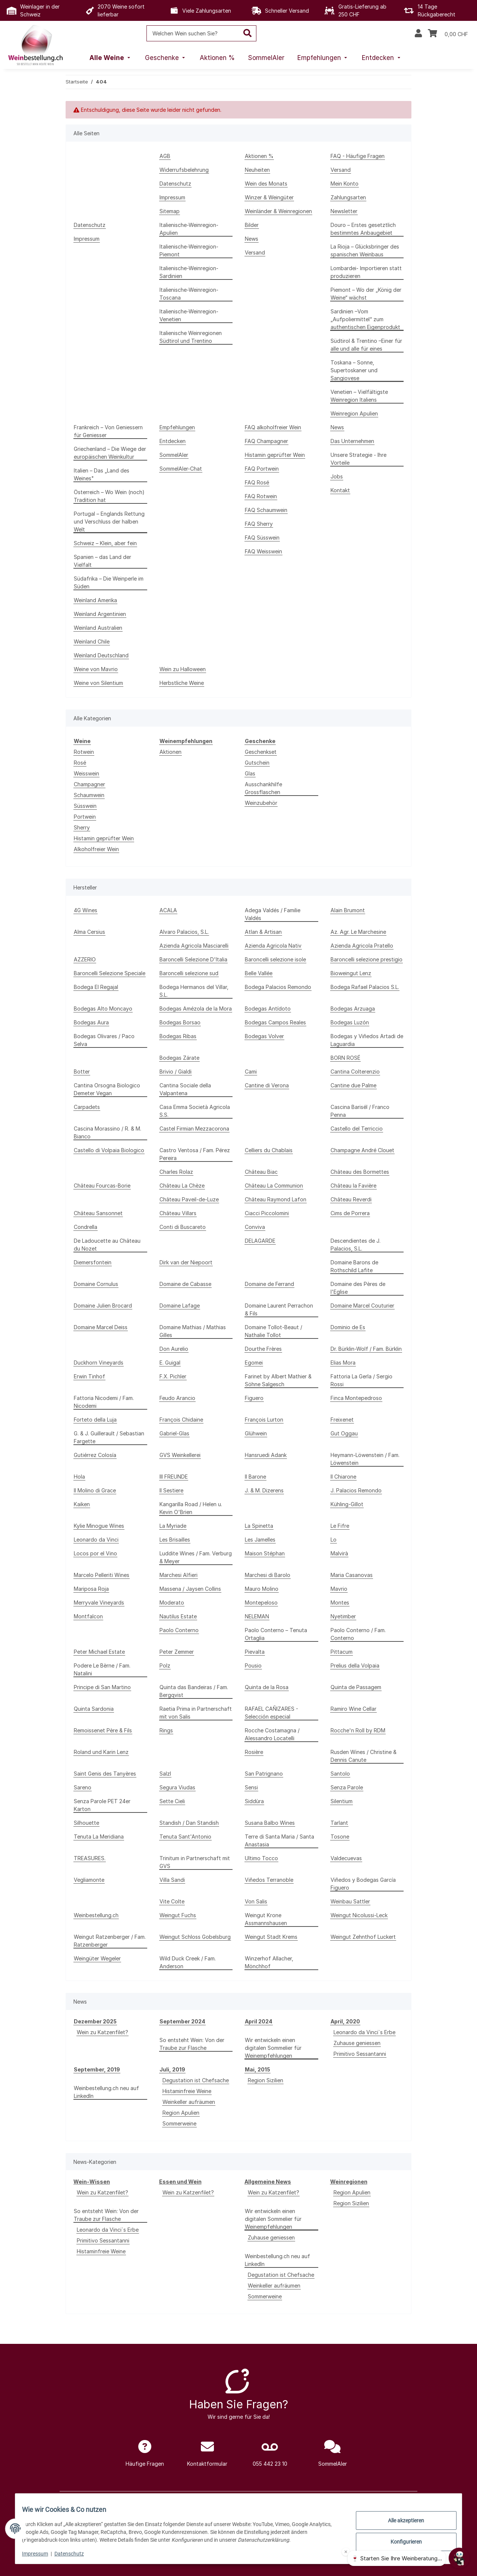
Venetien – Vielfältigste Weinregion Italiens (359, 396)
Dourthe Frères (263, 1349)
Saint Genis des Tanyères (105, 1773)
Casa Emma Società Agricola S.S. (194, 1111)
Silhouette (86, 1823)
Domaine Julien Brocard (103, 1305)
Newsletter (344, 211)
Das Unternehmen (352, 441)
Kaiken (82, 1504)
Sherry (82, 827)
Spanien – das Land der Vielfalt (102, 561)
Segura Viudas (177, 1787)
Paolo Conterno (179, 1630)
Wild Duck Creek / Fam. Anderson (187, 1962)
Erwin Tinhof (89, 1376)
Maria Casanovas (352, 1575)
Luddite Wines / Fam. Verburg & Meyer (195, 1557)
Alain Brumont (348, 910)
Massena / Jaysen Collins (190, 1589)
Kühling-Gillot (347, 1504)
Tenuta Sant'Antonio (185, 1836)
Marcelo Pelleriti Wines (101, 1575)
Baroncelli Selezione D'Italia (193, 959)
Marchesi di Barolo (267, 1575)
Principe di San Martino (102, 1687)
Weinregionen (348, 2181)
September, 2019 (97, 2069)
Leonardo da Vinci (96, 1539)
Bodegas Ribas (177, 1036)
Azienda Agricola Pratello (362, 945)
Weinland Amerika (95, 600)
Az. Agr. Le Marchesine (358, 932)
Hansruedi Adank (266, 1455)
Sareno (82, 1787)
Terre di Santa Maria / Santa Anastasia (279, 1840)
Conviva (255, 1227)
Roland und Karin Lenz (101, 1752)
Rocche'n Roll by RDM (358, 1730)
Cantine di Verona (267, 1085)
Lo (334, 1539)
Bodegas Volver (264, 1036)
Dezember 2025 (95, 2021)
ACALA (168, 910)
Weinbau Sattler (350, 1901)
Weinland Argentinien (100, 614)
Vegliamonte (89, 1880)
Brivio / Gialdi (175, 1071)
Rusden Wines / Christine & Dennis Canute (364, 1756)
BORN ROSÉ (345, 1058)
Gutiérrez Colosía (95, 1455)
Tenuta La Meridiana (99, 1836)
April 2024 (258, 2021)
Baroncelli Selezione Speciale (109, 973)
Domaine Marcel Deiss (100, 1327)
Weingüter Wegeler (97, 1958)
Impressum (40, 2554)
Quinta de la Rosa (266, 1687)
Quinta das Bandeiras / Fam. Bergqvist (193, 1691)
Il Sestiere (171, 1490)
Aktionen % (259, 156)
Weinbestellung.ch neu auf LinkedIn (106, 2092)
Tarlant (339, 1823)
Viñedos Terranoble (269, 1880)
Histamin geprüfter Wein (275, 455)
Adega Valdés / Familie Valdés (272, 914)
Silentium (342, 1801)
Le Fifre (340, 1526)
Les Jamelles (260, 1539)
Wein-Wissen (91, 2181)
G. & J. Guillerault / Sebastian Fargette (109, 1437)
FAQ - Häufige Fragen (358, 156)
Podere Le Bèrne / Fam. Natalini (102, 1669)
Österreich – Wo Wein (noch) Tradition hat (109, 496)
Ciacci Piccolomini (267, 1213)
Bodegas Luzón (350, 1022)
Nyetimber (343, 1616)
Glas (250, 773)
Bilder (252, 225)
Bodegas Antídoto (268, 1008)
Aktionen (170, 752)
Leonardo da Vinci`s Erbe (364, 2032)
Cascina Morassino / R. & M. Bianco (107, 1132)
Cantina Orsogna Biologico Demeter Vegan (107, 1089)
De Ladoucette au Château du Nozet (107, 1245)
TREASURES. (89, 1858)
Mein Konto (344, 183)
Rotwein (84, 752)
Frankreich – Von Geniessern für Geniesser (108, 431)
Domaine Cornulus (96, 1284)
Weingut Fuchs (177, 1915)
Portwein (85, 816)
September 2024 (182, 2021)
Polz (164, 1665)
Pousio (253, 1665)
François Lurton (264, 1419)
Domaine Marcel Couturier (362, 1305)
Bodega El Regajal (96, 987)
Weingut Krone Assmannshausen (266, 1919)
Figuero (254, 1398)
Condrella (85, 1227)
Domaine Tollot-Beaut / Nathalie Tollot (273, 1331)
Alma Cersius (89, 932)
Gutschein (257, 762)
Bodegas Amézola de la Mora (195, 1008)
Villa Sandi (172, 1880)
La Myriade (172, 1526)
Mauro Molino (261, 1589)
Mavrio (339, 1589)
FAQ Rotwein (261, 496)
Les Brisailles (174, 1539)
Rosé (80, 762)
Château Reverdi (351, 1199)
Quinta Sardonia (94, 1709)
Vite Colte (171, 1901)
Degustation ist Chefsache (195, 2080)
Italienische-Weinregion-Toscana (188, 294)
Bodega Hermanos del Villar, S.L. (193, 991)
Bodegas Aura (91, 1022)
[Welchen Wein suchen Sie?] (192, 33)
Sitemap (169, 211)
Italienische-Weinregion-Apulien (188, 229)
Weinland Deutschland (101, 655)
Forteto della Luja (95, 1419)
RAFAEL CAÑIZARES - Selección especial (271, 1713)
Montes (340, 1602)
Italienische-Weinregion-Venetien (188, 315)
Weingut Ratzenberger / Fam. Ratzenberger (110, 1941)
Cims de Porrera (350, 1213)
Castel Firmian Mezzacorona (194, 1128)
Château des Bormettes (360, 1172)
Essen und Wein (180, 2181)
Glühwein (256, 1433)
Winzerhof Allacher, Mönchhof (269, 1962)
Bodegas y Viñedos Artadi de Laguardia (367, 1040)
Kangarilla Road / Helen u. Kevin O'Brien (190, 1508)
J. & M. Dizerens (264, 1490)
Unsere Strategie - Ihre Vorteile (358, 459)
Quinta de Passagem (356, 1687)
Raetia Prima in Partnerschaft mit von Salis (195, 1713)
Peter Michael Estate (99, 1652)
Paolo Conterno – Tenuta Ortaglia (276, 1634)
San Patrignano (264, 1773)
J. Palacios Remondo (356, 1490)
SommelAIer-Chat (180, 468)
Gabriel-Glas (174, 1433)
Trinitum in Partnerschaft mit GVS (194, 1862)
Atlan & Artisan (263, 932)
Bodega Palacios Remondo (278, 987)
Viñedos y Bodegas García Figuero (363, 1884)
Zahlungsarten (348, 197)
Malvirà (339, 1553)
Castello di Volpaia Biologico (109, 1150)
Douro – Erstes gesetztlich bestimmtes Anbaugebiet (363, 229)
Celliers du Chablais (269, 1150)
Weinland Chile (92, 641)
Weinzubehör (261, 803)
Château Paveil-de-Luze (189, 1199)
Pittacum (342, 1652)
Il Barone (255, 1476)
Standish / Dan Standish (189, 1823)
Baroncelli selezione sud (188, 973)
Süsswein (85, 806)
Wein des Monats (266, 183)
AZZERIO (85, 959)
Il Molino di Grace (95, 1490)
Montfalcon (88, 1616)
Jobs (337, 476)
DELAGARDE (260, 1241)
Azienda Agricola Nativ (273, 945)
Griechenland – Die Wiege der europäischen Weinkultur (110, 453)
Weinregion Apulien (354, 413)
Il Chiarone (343, 1476)
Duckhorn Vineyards (98, 1362)
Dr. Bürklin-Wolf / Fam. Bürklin (366, 1349)
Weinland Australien (98, 628)
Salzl (165, 1773)
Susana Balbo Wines (270, 1823)
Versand (341, 170)
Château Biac (261, 1172)
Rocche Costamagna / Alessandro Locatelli (272, 1734)
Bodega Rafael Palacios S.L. (365, 987)
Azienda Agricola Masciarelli (193, 945)
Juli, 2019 (172, 2069)
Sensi (251, 1787)
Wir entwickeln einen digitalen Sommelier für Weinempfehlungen (273, 2048)
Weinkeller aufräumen (188, 2102)
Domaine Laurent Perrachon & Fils (279, 1309)
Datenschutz (74, 2554)
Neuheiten (257, 170)
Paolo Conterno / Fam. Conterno (358, 1634)
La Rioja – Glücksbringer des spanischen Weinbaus (365, 250)
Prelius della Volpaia (355, 1665)
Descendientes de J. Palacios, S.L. (355, 1245)
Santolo (340, 1773)
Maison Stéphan (265, 1553)
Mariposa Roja (91, 1589)
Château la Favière (353, 1185)
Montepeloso (261, 1602)
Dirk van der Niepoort (185, 1262)
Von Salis (256, 1901)
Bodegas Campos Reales (275, 1022)
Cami (251, 1071)
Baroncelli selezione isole (275, 959)
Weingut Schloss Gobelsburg (195, 1937)
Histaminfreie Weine (186, 2091)
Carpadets (87, 1107)
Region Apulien (180, 2112)
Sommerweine (179, 2123)
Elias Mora (343, 1362)
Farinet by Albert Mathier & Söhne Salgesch (278, 1380)
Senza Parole (347, 1787)
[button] (418, 33)
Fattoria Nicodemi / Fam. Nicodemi (104, 1402)
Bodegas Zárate (179, 1058)
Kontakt (340, 490)
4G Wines (85, 910)
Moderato (171, 1602)
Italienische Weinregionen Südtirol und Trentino (190, 337)
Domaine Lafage (179, 1305)
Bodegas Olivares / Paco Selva (104, 1040)
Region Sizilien (265, 2080)
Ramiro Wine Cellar (353, 1709)
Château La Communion (274, 1185)
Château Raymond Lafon (275, 1199)
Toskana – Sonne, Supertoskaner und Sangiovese (354, 370)
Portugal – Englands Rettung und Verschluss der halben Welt (109, 521)
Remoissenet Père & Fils (103, 1730)
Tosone (340, 1836)
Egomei (254, 1362)
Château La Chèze (182, 1185)
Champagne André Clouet (362, 1150)
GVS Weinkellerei (179, 1455)
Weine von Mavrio (96, 669)
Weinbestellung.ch (96, 1915)
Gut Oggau (344, 1433)
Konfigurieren (401, 2541)
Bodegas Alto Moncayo (103, 1008)
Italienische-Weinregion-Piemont (188, 250)
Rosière (254, 1752)
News (251, 239)
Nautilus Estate (178, 1616)
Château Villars (177, 1213)
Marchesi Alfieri (178, 1575)
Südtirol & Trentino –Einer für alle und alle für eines (366, 345)
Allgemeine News (267, 2181)
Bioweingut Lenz (351, 973)
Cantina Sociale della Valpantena (185, 1089)
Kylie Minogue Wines (99, 1526)
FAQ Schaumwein (266, 510)
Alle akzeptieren (401, 2521)
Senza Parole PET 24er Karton (102, 1805)
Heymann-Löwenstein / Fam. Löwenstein (365, 1459)
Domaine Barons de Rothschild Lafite (354, 1266)
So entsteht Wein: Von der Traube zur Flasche (191, 2044)
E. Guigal (169, 1362)
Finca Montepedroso (356, 1398)
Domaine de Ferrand (269, 1284)
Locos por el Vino (95, 1553)
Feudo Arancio (177, 1398)
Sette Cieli (172, 1801)
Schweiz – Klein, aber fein (105, 543)
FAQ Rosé (257, 482)
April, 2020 (345, 2021)
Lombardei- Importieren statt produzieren (366, 272)
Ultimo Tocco (261, 1858)
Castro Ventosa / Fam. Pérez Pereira (194, 1154)
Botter (82, 1071)
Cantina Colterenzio (355, 1071)
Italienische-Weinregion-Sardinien (188, 272)
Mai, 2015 (257, 2069)
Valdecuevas (346, 1858)
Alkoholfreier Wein (96, 849)
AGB (164, 156)
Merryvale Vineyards (99, 1602)
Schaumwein (89, 795)
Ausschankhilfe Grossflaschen (263, 788)
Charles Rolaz (176, 1172)
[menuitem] (110, 58)
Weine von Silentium (98, 683)
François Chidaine (181, 1419)
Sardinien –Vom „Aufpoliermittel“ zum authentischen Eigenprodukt (365, 319)
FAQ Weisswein (263, 551)
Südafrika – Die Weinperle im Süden (108, 582)
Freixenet (342, 1419)
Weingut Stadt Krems (271, 1937)
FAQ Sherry (259, 524)
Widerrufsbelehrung (184, 170)
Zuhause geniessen (357, 2043)
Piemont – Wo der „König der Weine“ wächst (366, 294)
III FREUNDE (173, 1476)
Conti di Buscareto (182, 1227)
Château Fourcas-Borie (102, 1185)
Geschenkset (261, 752)
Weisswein (86, 773)
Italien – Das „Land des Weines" (101, 474)
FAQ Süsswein (262, 537)
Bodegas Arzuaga (353, 1008)
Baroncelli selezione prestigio (366, 959)
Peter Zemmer (176, 1652)
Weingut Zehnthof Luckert (363, 1937)
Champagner (89, 784)
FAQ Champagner (266, 441)
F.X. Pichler (172, 1376)
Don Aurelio (173, 1349)
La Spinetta (259, 1526)
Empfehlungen (177, 427)
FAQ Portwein (262, 468)
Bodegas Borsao (179, 1022)
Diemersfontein (92, 1262)
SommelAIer (173, 455)
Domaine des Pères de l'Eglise (358, 1288)
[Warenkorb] (448, 33)
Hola (79, 1476)
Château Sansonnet (98, 1213)
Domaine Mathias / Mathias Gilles (192, 1331)
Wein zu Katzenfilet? (102, 2032)
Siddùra (254, 1801)
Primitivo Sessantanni (360, 2054)
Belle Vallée (258, 973)
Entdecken (172, 441)
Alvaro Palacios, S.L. (184, 932)
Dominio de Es (348, 1327)
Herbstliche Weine (181, 683)
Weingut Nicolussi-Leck (359, 1915)
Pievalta (255, 1652)
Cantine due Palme (353, 1085)
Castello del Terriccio (357, 1128)
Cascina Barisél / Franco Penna (360, 1111)
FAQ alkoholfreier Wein (273, 427)
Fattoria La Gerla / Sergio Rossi (361, 1380)
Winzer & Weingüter (269, 197)
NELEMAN (257, 1616)
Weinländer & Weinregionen (278, 211)
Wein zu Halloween (182, 669)
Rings (166, 1730)
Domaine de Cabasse (185, 1284)
